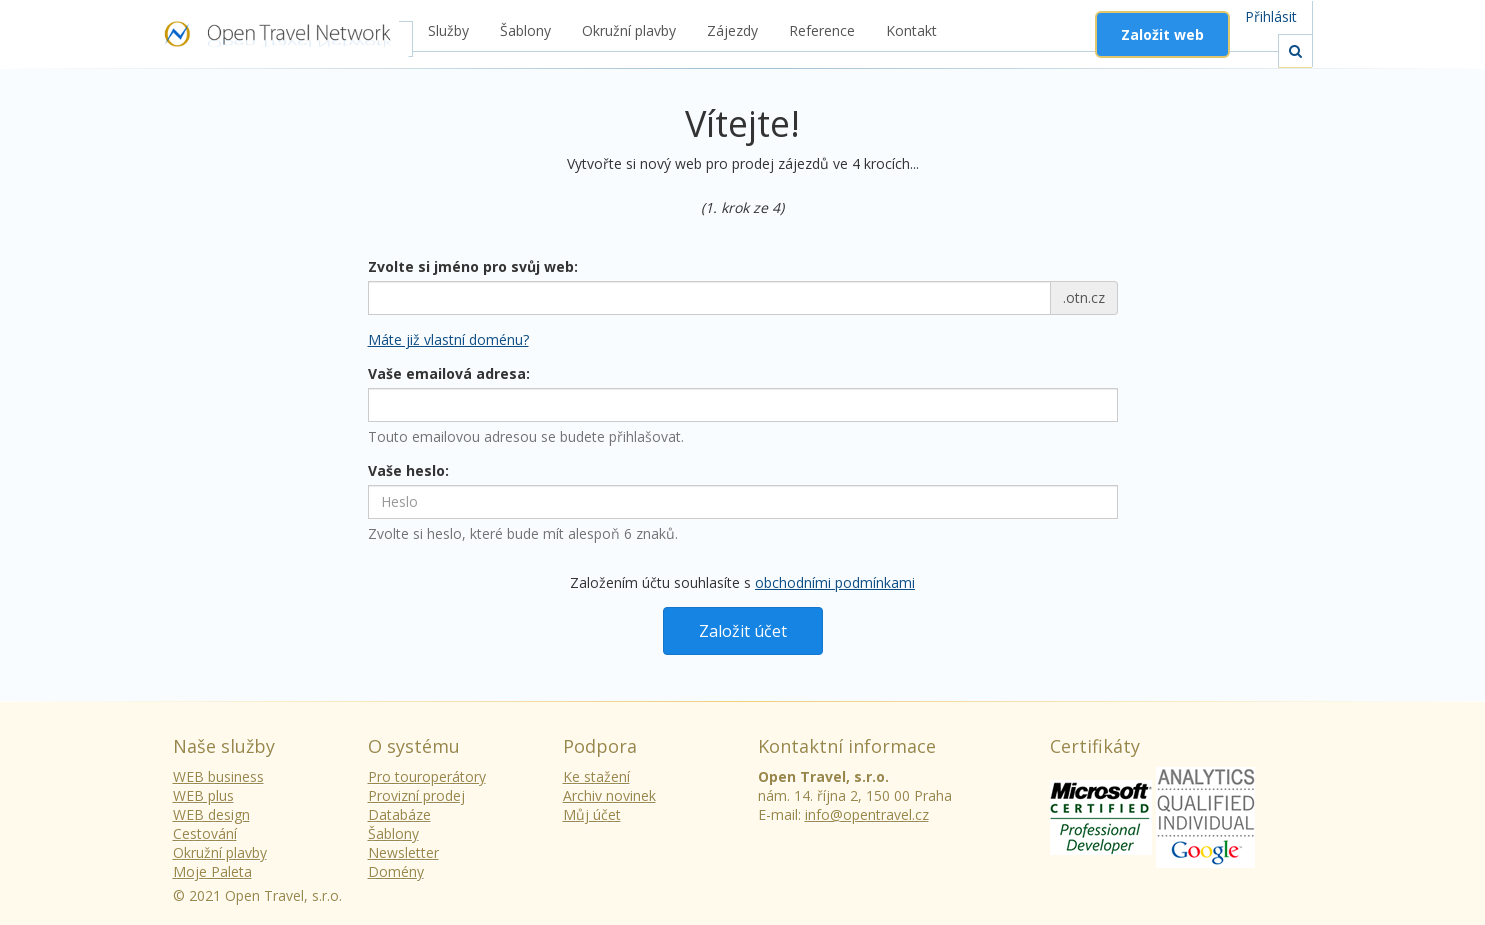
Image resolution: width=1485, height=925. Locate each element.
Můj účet (592, 814)
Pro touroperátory (427, 776)
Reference (822, 30)
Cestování (205, 833)
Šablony (525, 30)
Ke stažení (596, 776)
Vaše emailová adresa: (449, 373)
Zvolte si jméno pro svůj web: (473, 266)
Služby (448, 30)
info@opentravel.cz (867, 814)
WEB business (218, 776)
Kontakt (911, 30)
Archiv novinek (609, 795)
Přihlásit (1271, 16)
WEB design (211, 814)
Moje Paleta (212, 871)
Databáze (399, 814)
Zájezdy (732, 30)
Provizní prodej (416, 795)
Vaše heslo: (408, 470)
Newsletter (403, 852)
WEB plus (203, 795)
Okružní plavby (629, 30)
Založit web (1162, 34)
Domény (396, 871)
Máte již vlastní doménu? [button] (448, 339)
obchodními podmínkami (835, 582)
